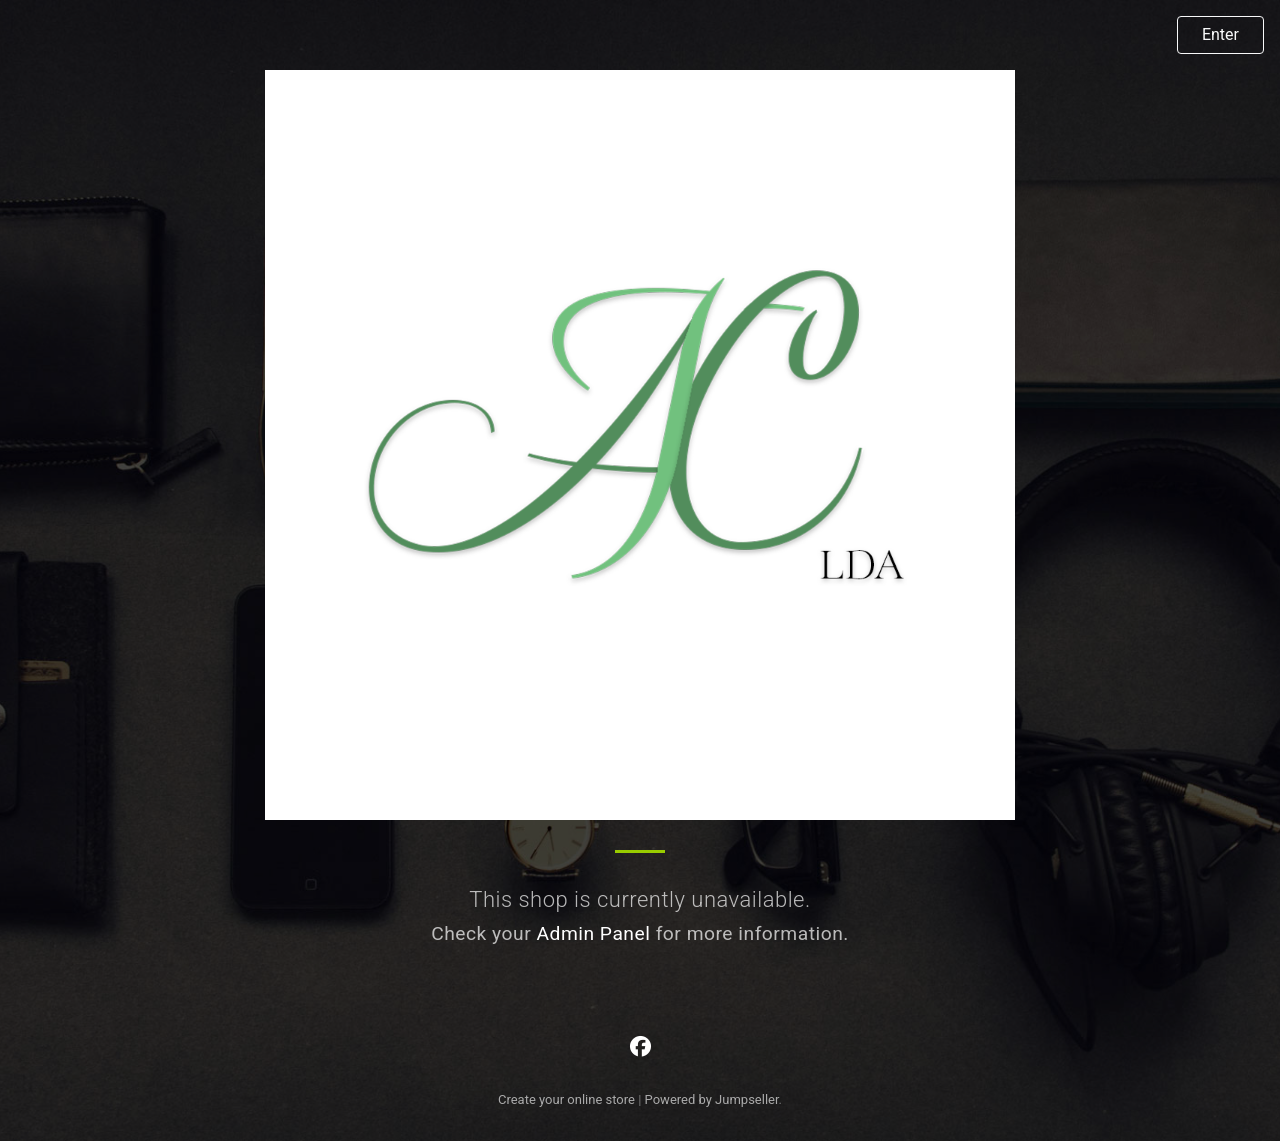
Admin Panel (593, 933)
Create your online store (566, 1099)
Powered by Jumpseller (712, 1099)
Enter (1220, 34)
